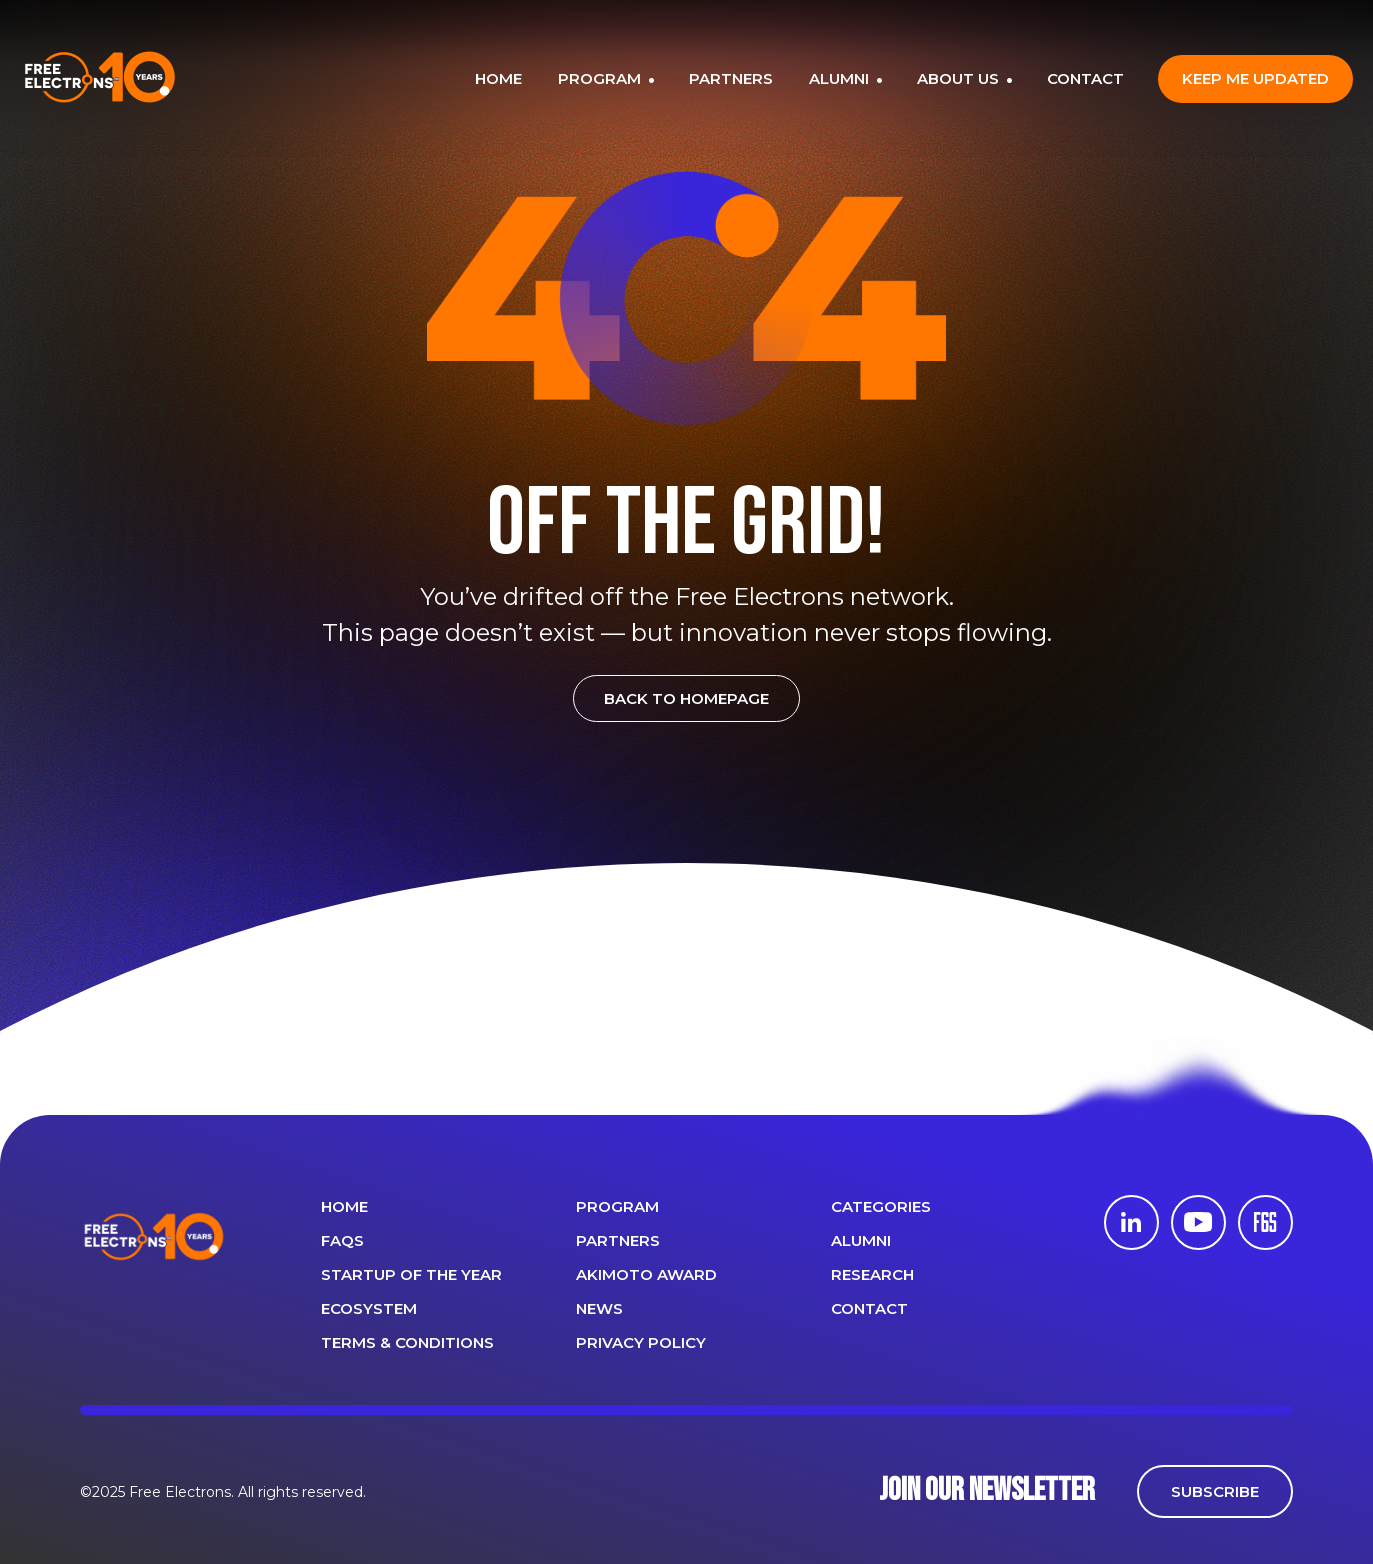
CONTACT (1085, 78)
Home (344, 1206)
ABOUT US (960, 78)
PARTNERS (731, 78)
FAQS (342, 1240)
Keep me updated (1255, 78)
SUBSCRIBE (1215, 1491)
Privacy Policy (641, 1342)
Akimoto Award (646, 1274)
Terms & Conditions (407, 1342)
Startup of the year (411, 1274)
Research (872, 1274)
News (599, 1308)
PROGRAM (601, 78)
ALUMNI (841, 78)
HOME (498, 78)
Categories (881, 1206)
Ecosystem (369, 1308)
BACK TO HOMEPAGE (686, 698)
